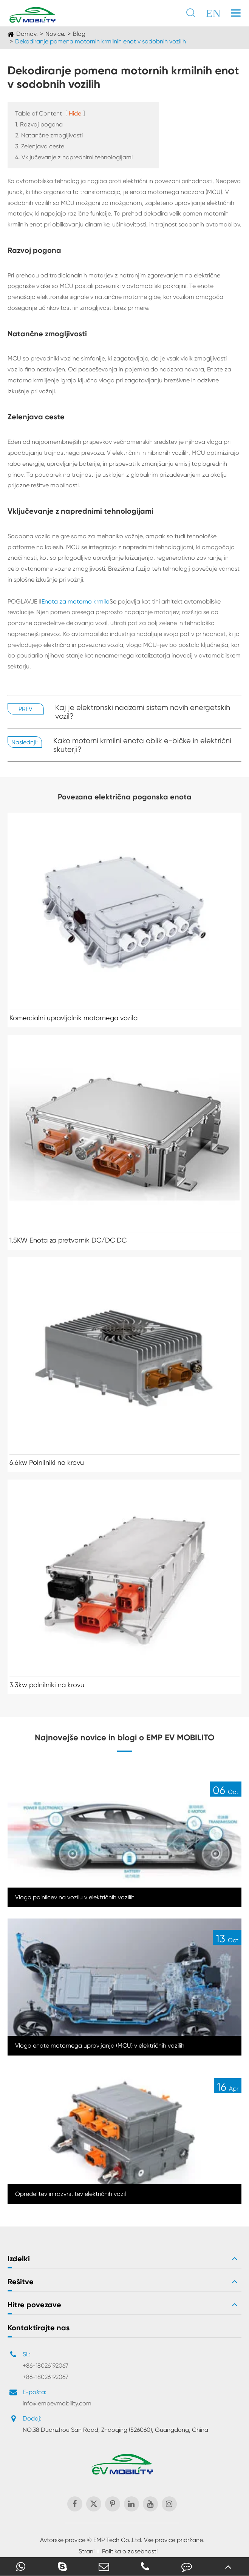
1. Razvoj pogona (39, 124)
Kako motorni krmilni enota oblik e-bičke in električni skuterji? (142, 745)
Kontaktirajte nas (39, 2327)
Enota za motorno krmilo (76, 601)
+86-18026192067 (45, 2365)
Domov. (27, 33)
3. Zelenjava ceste (39, 146)
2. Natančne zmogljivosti (49, 135)
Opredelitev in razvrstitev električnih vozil (70, 2193)
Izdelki (19, 2258)
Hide (75, 113)
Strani (86, 2551)
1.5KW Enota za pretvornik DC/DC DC (68, 1240)
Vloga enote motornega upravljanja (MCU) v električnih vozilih (99, 2045)
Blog (79, 33)
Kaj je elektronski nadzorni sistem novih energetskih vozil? (142, 712)
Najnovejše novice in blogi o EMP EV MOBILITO (124, 1737)
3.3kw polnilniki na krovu (46, 1685)
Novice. (55, 33)
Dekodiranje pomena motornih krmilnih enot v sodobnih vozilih (100, 41)
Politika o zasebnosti (130, 2551)
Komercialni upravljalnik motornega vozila (73, 1018)
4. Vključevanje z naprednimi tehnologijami (74, 157)
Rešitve (21, 2281)
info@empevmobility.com (57, 2403)
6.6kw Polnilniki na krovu (46, 1462)
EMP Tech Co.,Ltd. (117, 2540)
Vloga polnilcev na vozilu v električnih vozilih (75, 1897)
